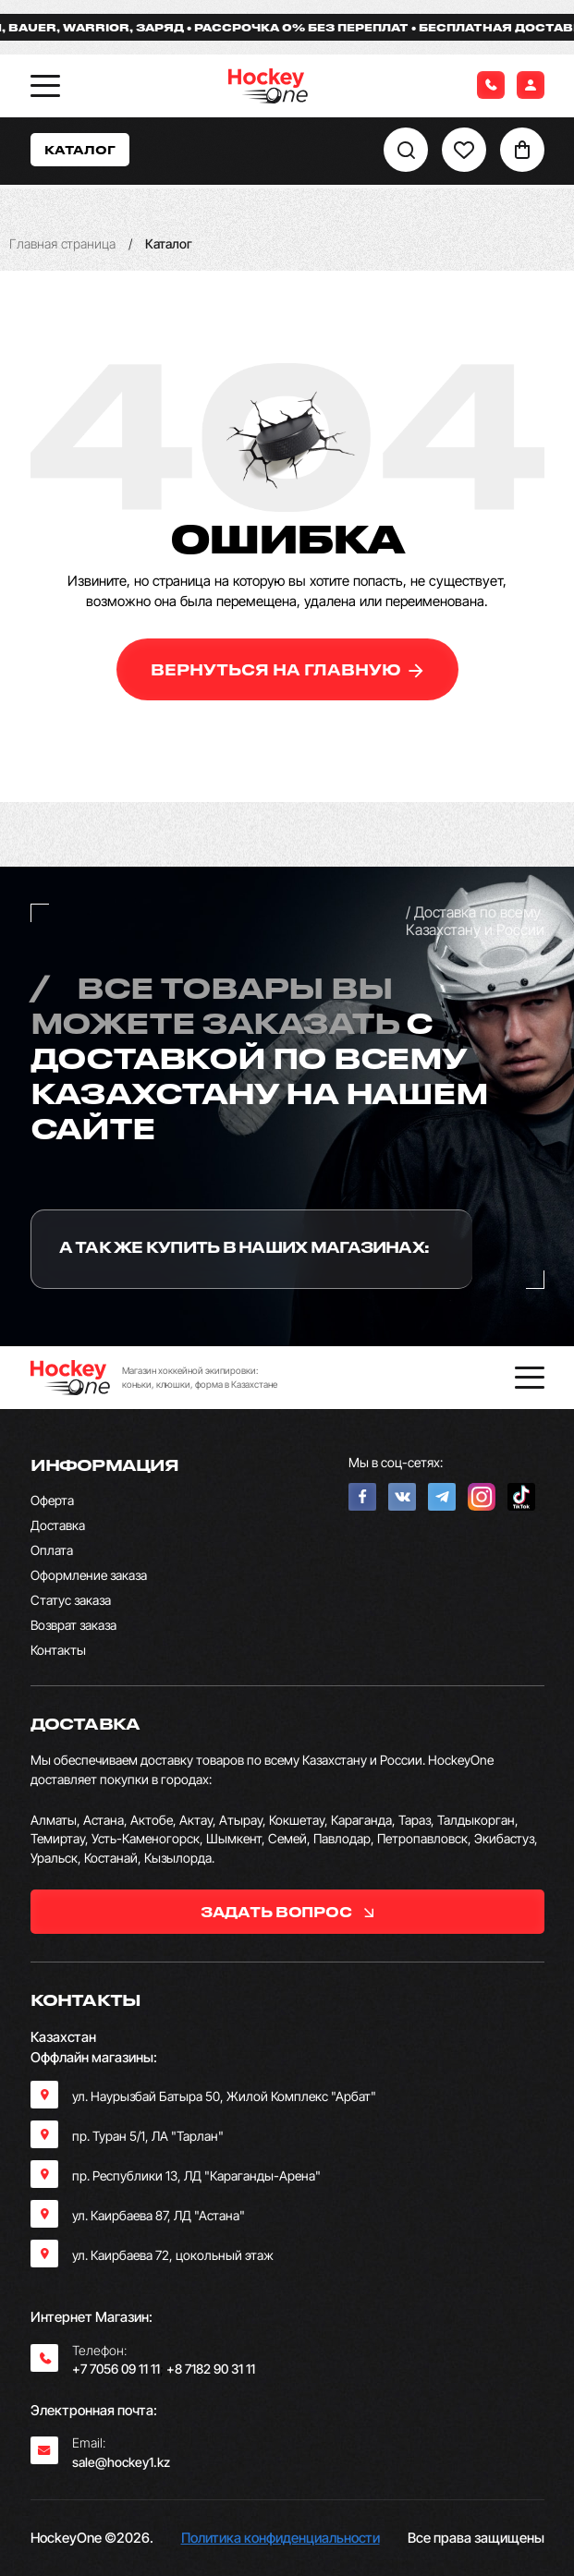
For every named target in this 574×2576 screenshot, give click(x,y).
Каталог (80, 149)
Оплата (52, 1550)
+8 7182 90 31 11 (210, 2368)
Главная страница (62, 243)
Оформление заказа (89, 1575)
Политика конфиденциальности (280, 2537)
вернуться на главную (287, 669)
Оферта (52, 1500)
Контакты (58, 1650)
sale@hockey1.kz (121, 2462)
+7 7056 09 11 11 (116, 2368)
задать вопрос (287, 1911)
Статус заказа (71, 1600)
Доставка (58, 1525)
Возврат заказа (73, 1625)
